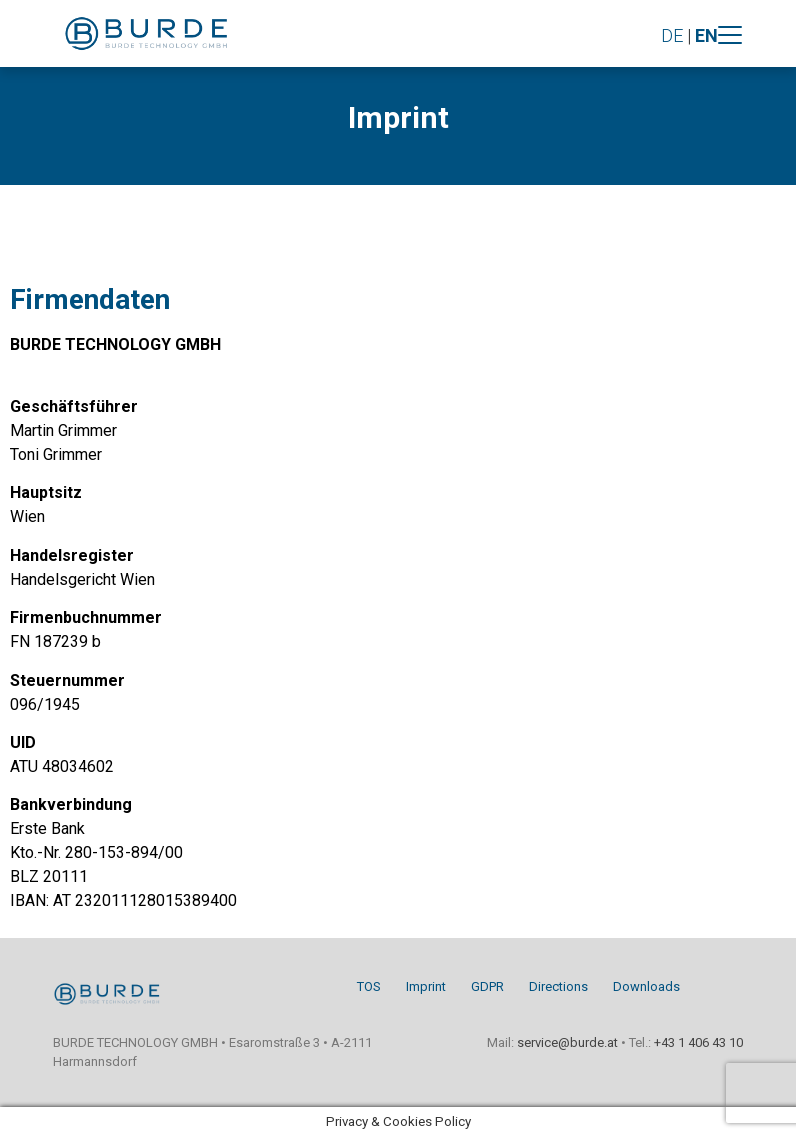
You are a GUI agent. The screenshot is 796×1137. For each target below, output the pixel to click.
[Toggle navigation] (730, 35)
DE (672, 35)
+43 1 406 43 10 (698, 1042)
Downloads (646, 986)
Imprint (426, 986)
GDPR (487, 986)
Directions (558, 986)
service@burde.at (567, 1042)
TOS (369, 986)
